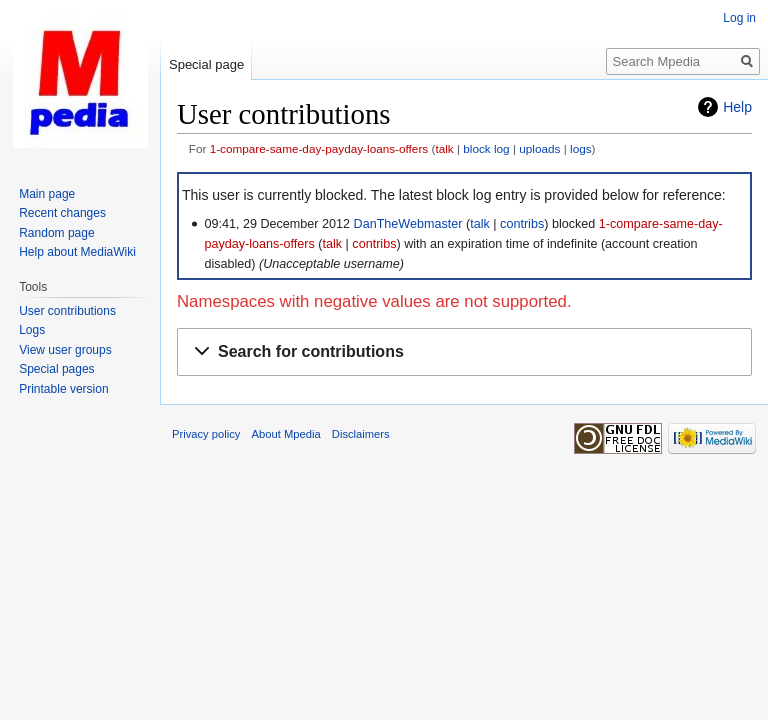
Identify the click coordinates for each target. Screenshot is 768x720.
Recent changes (62, 213)
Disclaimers (361, 434)
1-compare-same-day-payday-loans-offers (319, 148)
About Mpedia (286, 434)
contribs (522, 224)
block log (486, 148)
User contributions (67, 311)
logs (581, 148)
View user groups (65, 350)
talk (444, 148)
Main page (47, 194)
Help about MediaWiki (77, 252)
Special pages (56, 369)
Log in (739, 18)
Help (737, 107)
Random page (56, 233)
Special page (206, 64)
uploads (539, 148)
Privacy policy (206, 434)
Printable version (63, 389)
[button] (464, 352)
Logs (32, 330)
